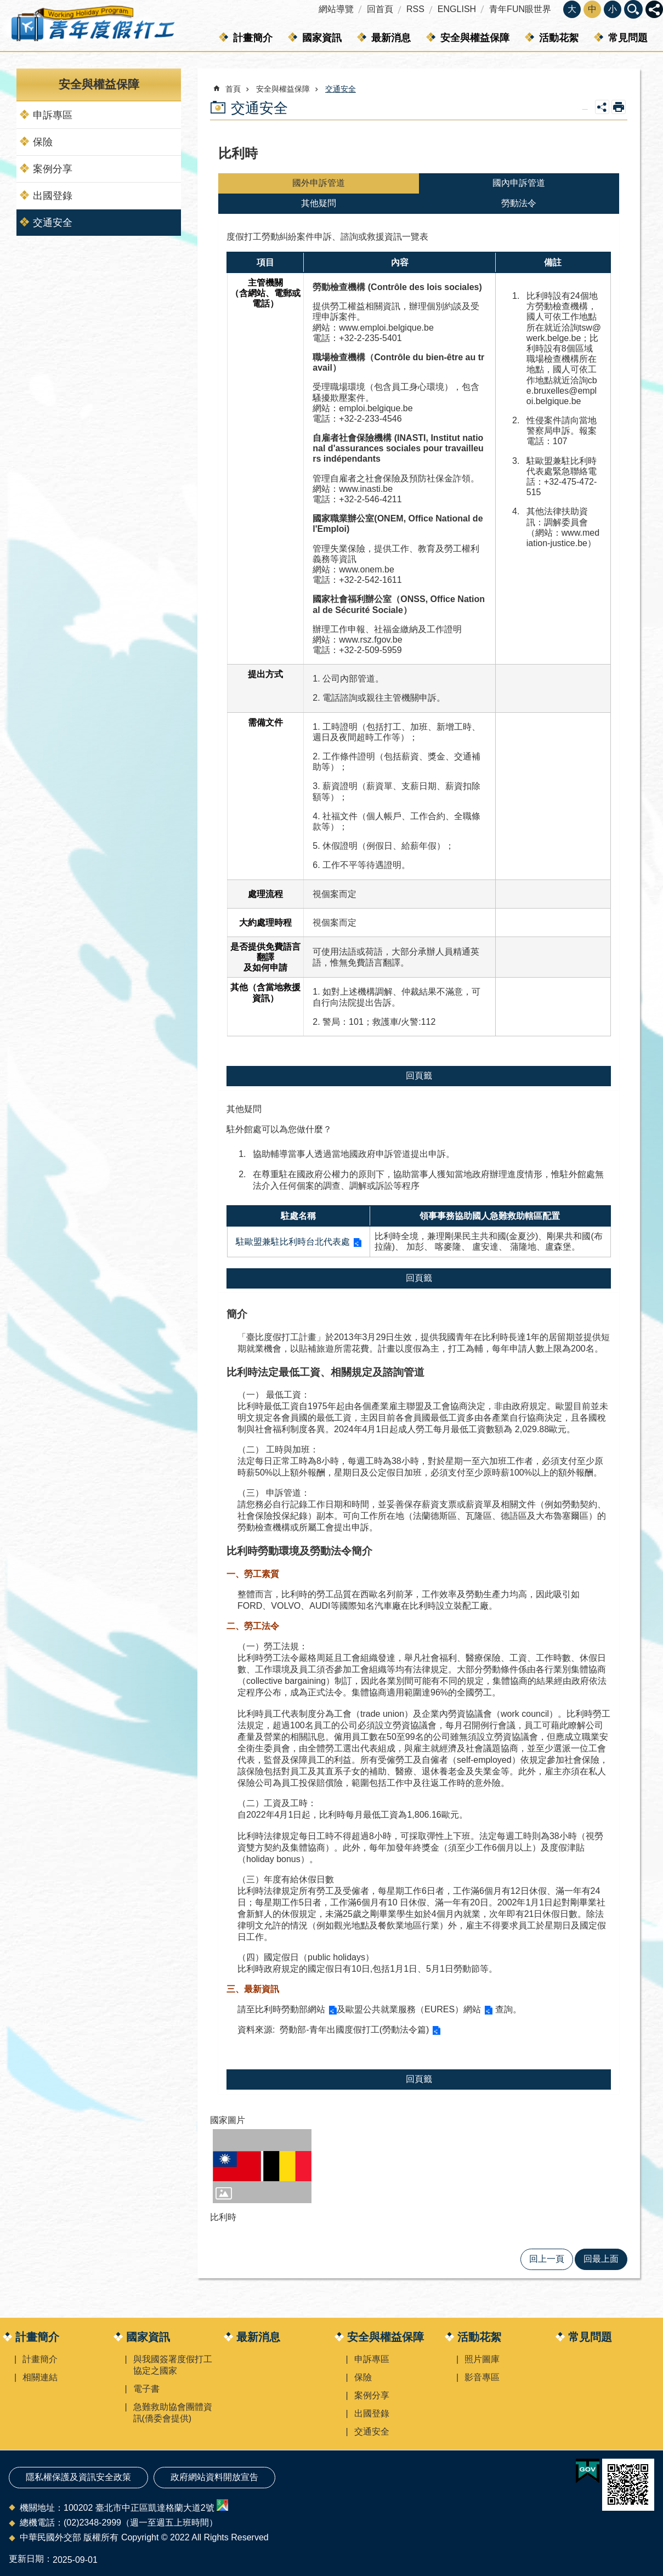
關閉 (633, 9)
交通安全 (52, 222)
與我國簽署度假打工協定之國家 (172, 2364)
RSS (415, 9)
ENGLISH (457, 9)
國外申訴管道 (318, 183)
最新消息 (391, 37)
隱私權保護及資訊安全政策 (78, 2477)
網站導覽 (336, 9)
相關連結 (40, 2377)
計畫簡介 (253, 37)
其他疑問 (318, 203)
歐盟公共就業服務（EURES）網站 (413, 2009)
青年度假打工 (92, 26)
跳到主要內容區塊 (5, 5)
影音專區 (482, 2377)
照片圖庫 (482, 2359)
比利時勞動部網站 (290, 2009)
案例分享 (52, 168)
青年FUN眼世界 (520, 9)
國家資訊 (322, 37)
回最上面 (601, 2258)
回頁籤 (419, 1075)
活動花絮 (559, 37)
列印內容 (618, 107)
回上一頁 (546, 2258)
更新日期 (26, 2558)
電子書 (146, 2388)
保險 (43, 142)
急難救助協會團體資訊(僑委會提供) (172, 2412)
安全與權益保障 (474, 37)
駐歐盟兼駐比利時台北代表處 (293, 1241)
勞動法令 (518, 203)
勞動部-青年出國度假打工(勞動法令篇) (353, 2029)
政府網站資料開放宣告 (214, 2477)
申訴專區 (52, 115)
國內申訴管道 (518, 183)
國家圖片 (227, 2120)
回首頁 (380, 9)
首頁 (233, 88)
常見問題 (628, 37)
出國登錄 (52, 195)
